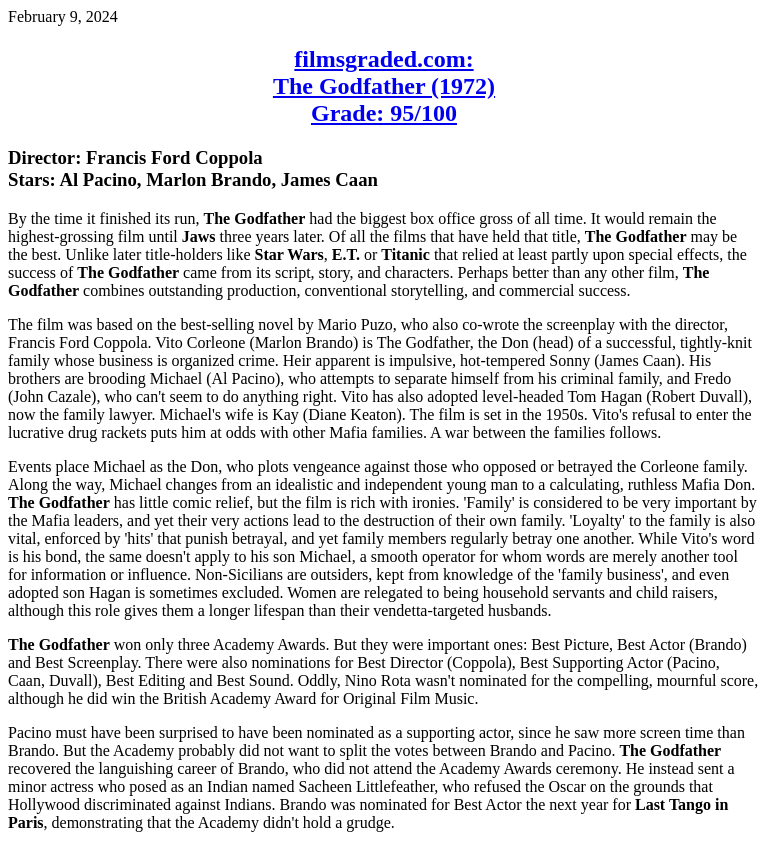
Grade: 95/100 (384, 113)
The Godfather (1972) (384, 86)
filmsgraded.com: (383, 59)
